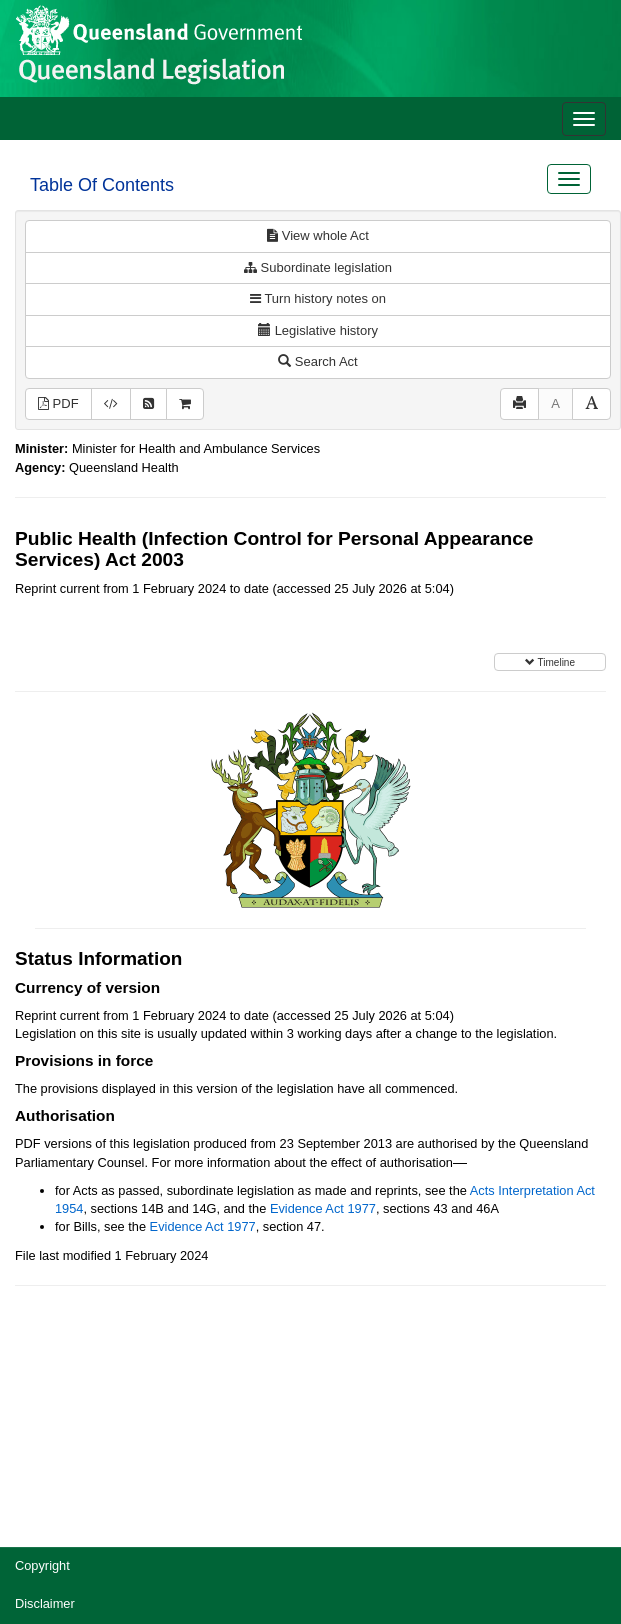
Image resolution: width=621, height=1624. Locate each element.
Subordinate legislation (318, 267)
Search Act (317, 361)
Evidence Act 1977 (323, 1208)
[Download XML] (111, 404)
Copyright (42, 1565)
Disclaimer (45, 1603)
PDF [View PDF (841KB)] (58, 403)
